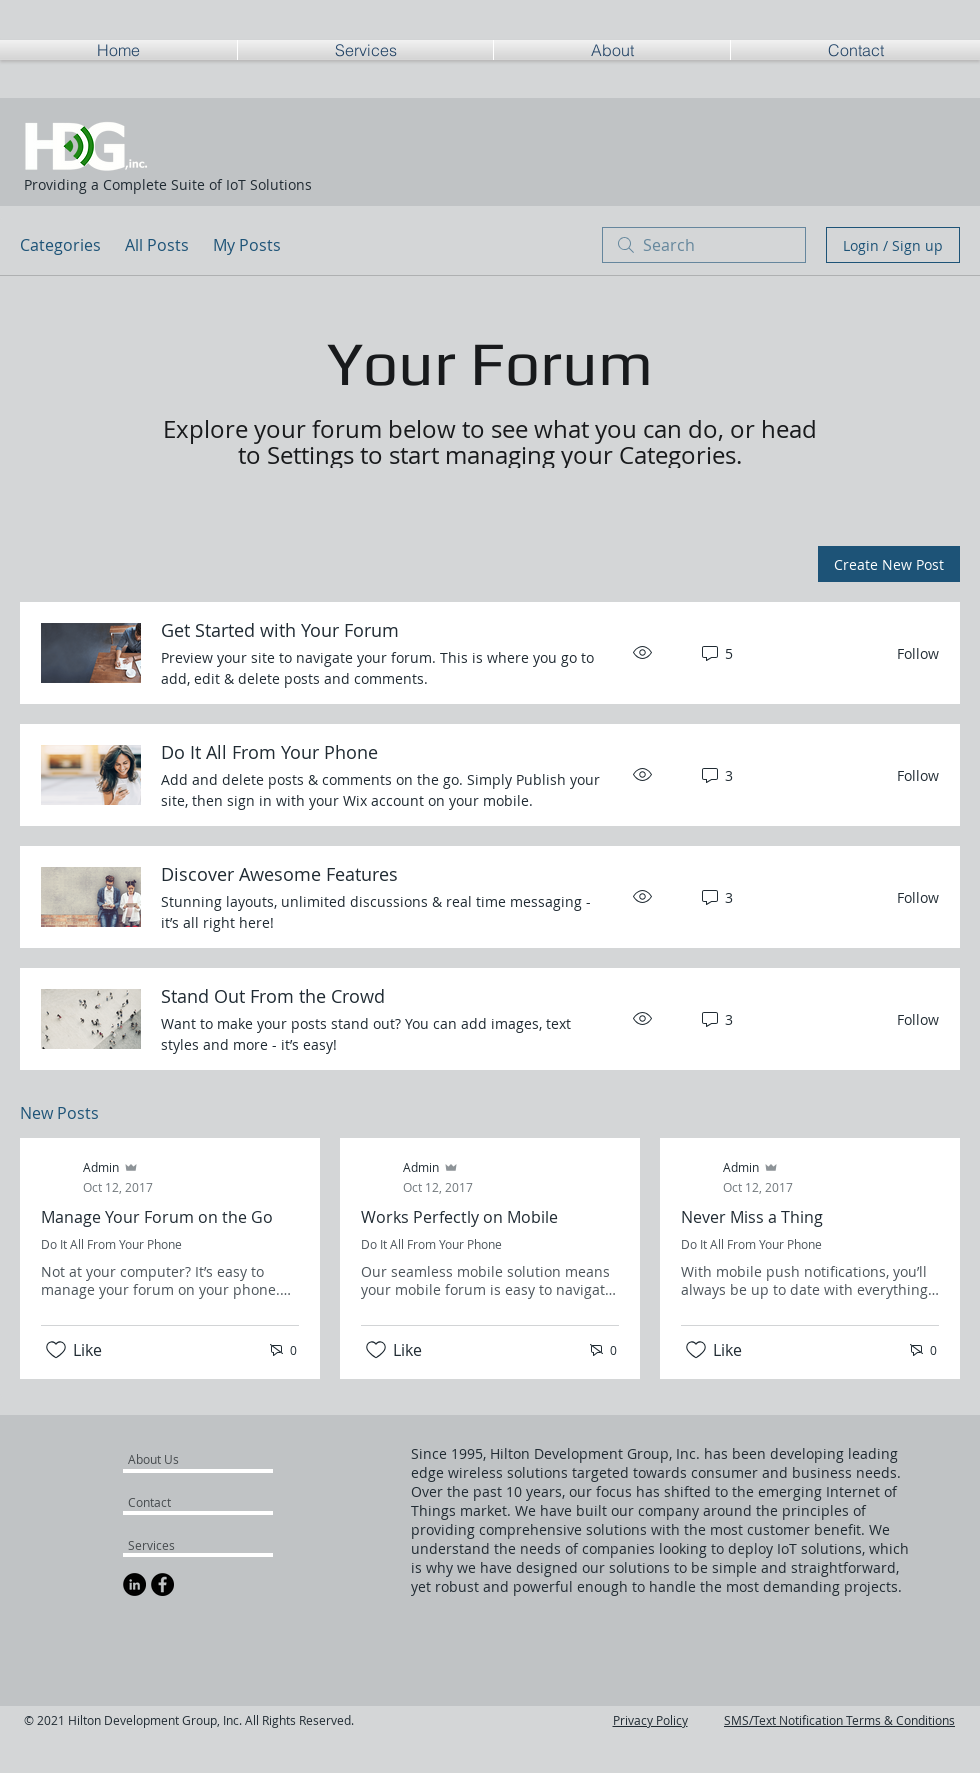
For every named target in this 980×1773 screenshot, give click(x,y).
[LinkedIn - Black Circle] (134, 1584)
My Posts (247, 245)
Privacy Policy (650, 1720)
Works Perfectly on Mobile (459, 1217)
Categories (60, 245)
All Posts (157, 245)
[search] (704, 245)
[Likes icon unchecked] (56, 1350)
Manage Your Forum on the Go (157, 1217)
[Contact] (175, 1502)
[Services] (182, 1545)
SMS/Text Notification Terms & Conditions (839, 1720)
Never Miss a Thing (752, 1217)
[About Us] (204, 1459)
